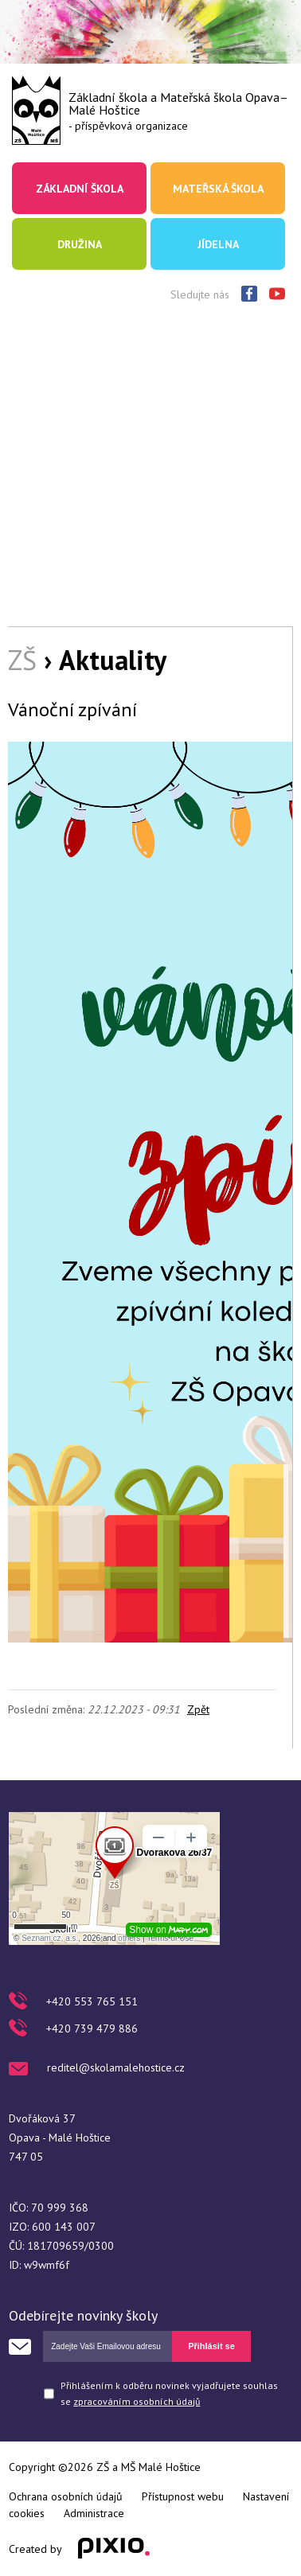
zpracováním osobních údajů (136, 2401)
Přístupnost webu (183, 2496)
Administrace (94, 2513)
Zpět (198, 1709)
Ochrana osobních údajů (66, 2496)
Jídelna (218, 244)
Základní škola (79, 188)
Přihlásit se (211, 2346)
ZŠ (22, 659)
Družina (79, 244)
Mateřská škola (218, 188)
